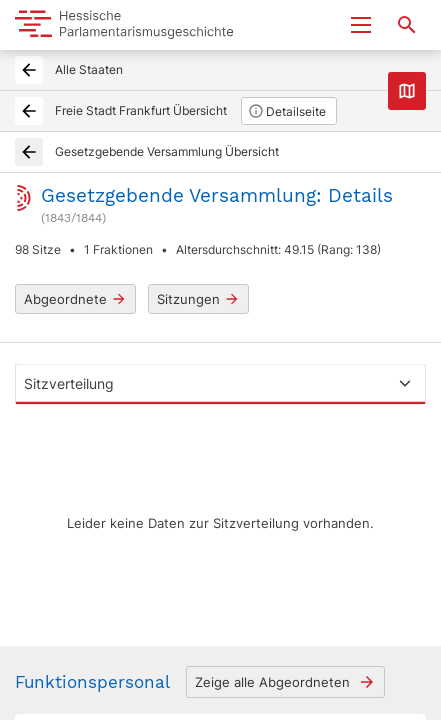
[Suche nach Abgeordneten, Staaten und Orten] (407, 25)
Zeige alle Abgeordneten (285, 682)
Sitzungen (198, 299)
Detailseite (287, 111)
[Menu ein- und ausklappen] (361, 25)
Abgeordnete (75, 299)
